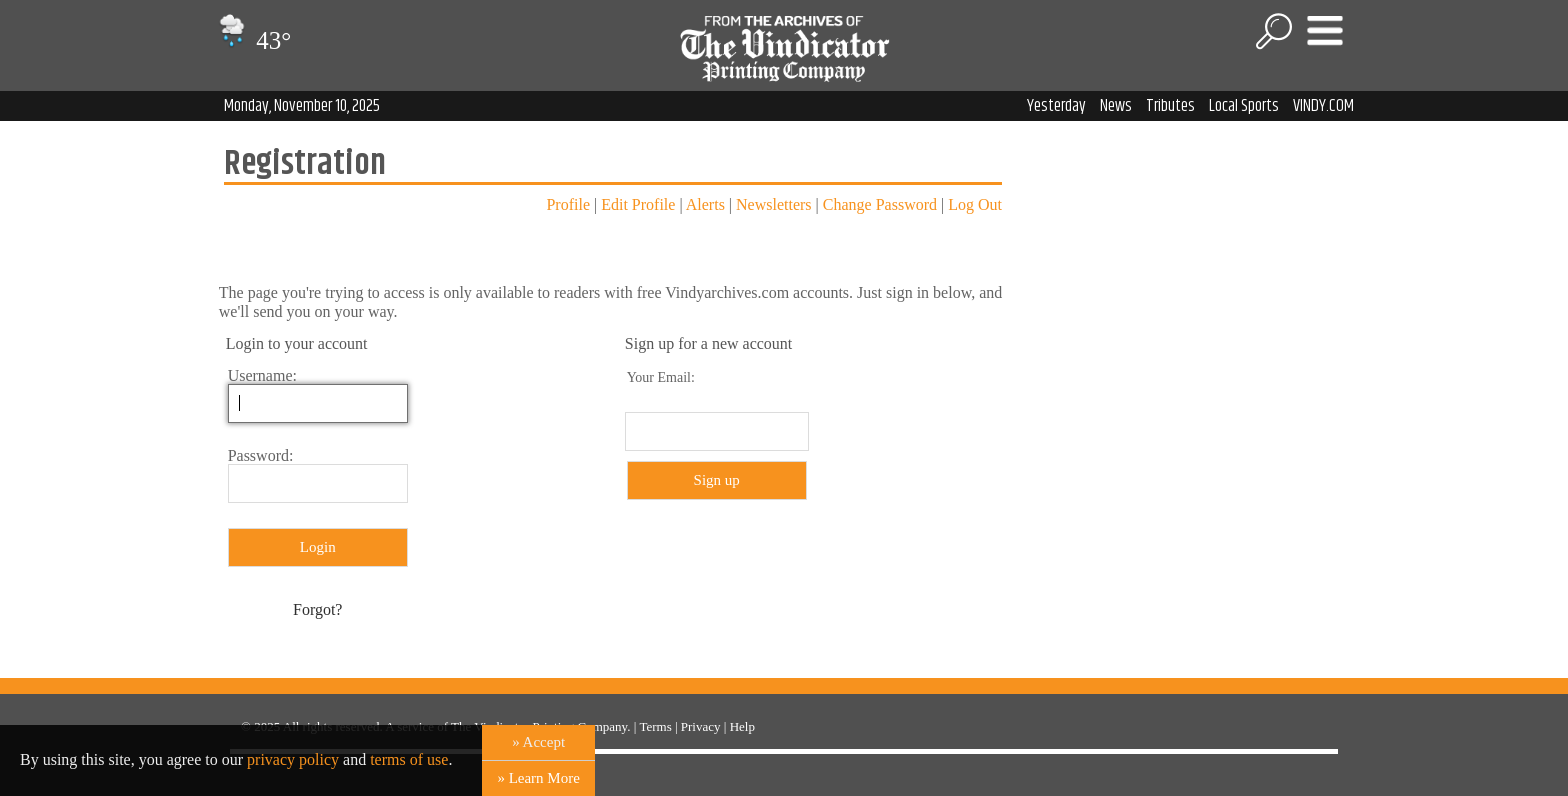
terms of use (409, 759)
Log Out (975, 204)
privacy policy (293, 759)
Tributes (1170, 106)
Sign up (717, 480)
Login (318, 547)
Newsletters (774, 204)
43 (252, 40)
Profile (568, 204)
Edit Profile (638, 204)
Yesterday (1056, 106)
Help (742, 726)
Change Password (880, 204)
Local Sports (1244, 106)
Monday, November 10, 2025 (302, 106)
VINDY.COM (1323, 106)
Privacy (701, 726)
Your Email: (661, 377)
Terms (655, 726)
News (1116, 106)
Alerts (705, 204)
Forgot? (317, 609)
